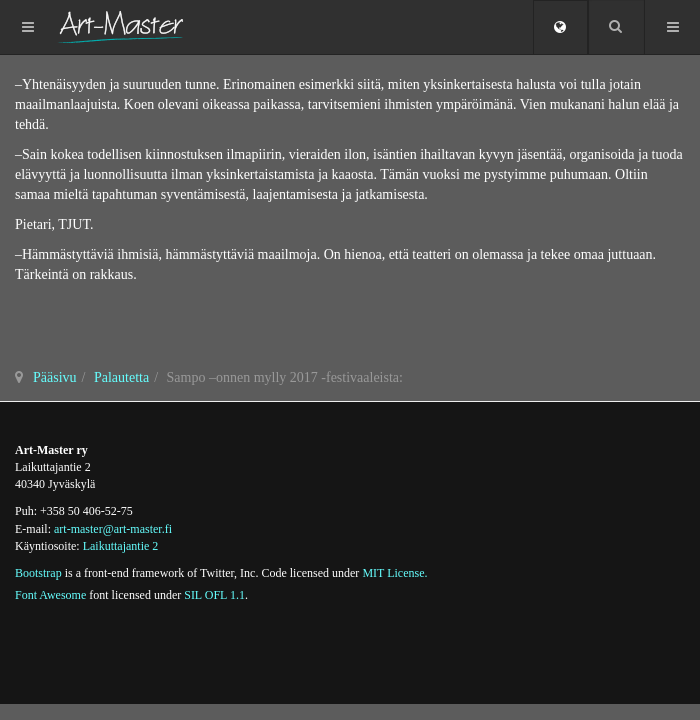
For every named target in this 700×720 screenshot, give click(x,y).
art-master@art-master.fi (113, 529)
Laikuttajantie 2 (121, 546)
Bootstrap (38, 573)
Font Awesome (50, 595)
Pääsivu (55, 377)
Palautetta (121, 377)
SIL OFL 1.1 (214, 595)
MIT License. (394, 573)
